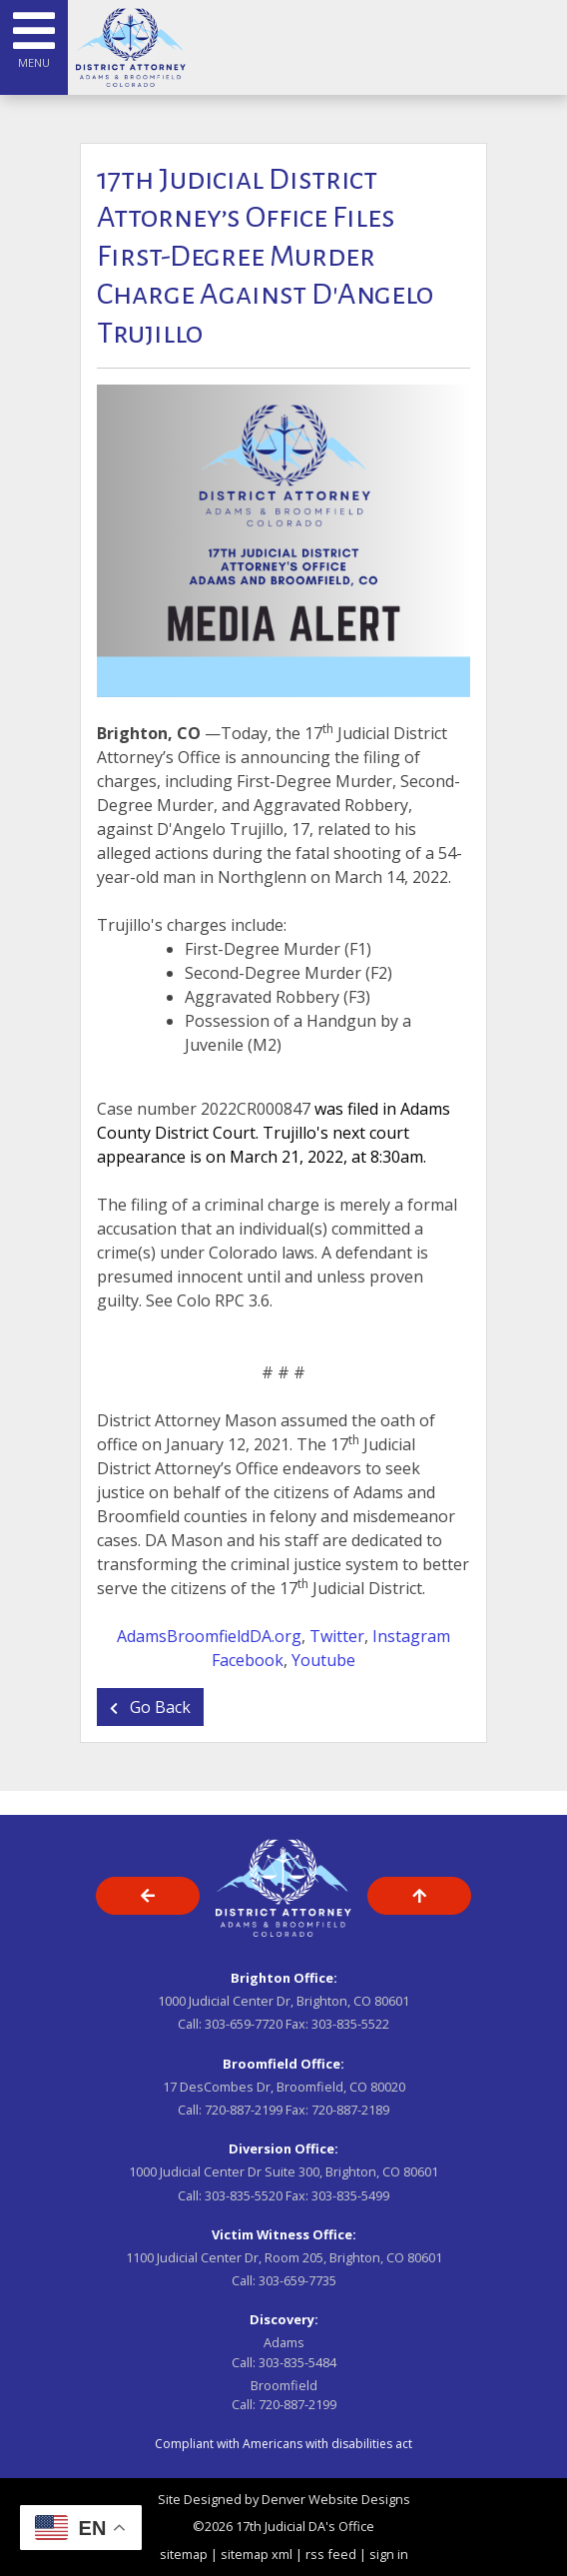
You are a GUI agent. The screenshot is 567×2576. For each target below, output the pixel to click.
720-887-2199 (244, 2110)
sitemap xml (256, 2554)
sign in (388, 2554)
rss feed (330, 2554)
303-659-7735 (297, 2280)
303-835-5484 (297, 2362)
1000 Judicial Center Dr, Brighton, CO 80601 (283, 2001)
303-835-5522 (350, 2024)
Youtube (323, 1660)
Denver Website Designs (336, 2499)
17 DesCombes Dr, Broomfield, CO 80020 (284, 2087)
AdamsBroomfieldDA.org (209, 1636)
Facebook (248, 1660)
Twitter (336, 1636)
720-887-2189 (350, 2110)
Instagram (411, 1636)
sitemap (184, 2554)
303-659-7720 (244, 2024)
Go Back (150, 1707)
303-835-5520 (244, 2195)
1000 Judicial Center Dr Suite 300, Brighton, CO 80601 (283, 2171)
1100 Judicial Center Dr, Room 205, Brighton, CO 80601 (284, 2257)
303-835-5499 (350, 2195)
